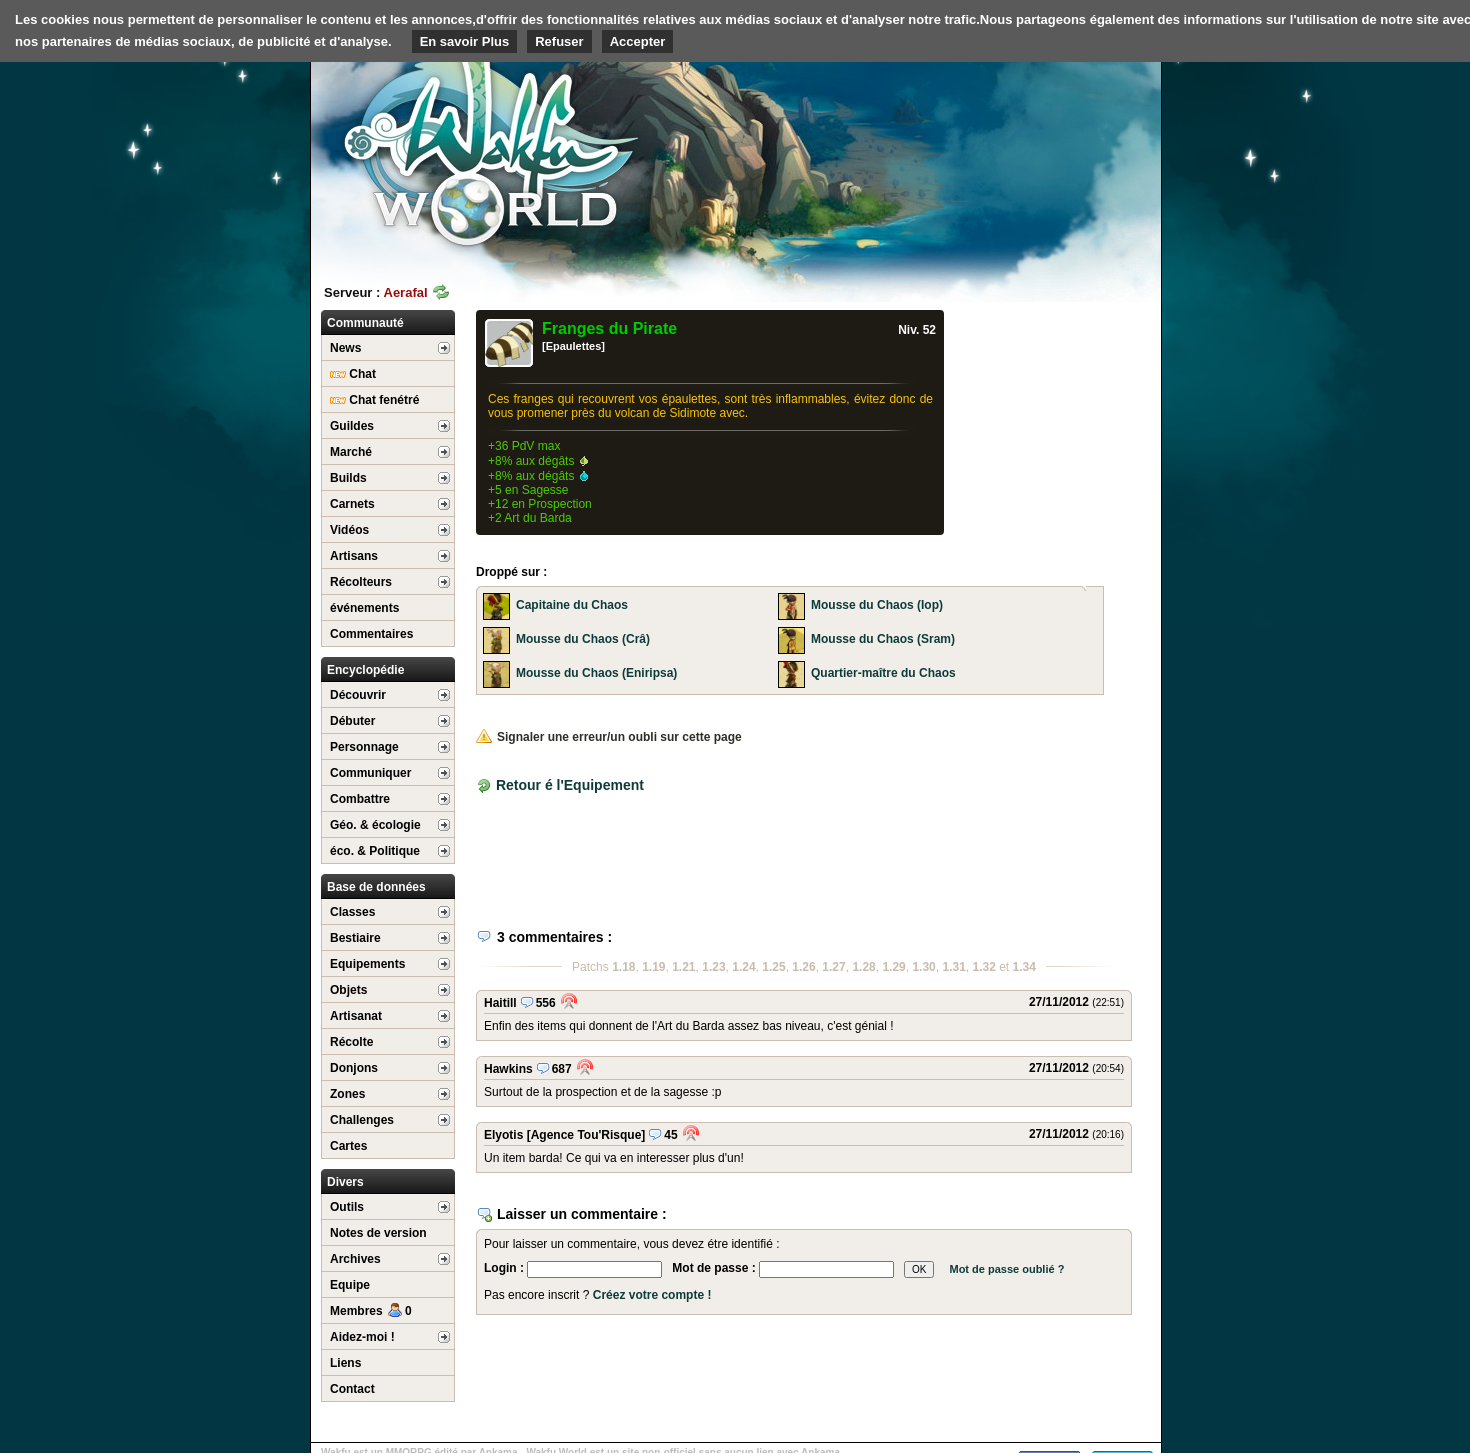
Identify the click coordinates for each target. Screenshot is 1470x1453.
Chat (353, 374)
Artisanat (356, 1016)
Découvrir (358, 695)
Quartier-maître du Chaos (883, 673)
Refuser (559, 41)
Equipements (367, 964)
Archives (355, 1259)
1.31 (953, 967)
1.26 (803, 967)
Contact (352, 1389)
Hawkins (508, 1069)
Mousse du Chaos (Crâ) (583, 639)
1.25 (773, 967)
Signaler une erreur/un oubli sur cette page (609, 737)
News (345, 348)
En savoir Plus (465, 41)
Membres (371, 1311)
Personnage (364, 747)
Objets (348, 990)
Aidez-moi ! (362, 1337)
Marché (351, 452)
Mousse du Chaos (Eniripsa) (596, 673)
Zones (347, 1094)
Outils (347, 1207)
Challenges (362, 1120)
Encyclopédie (365, 670)
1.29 (893, 967)
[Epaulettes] (573, 346)
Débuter (352, 721)
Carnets (352, 504)
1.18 (623, 967)
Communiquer (370, 773)
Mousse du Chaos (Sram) (883, 639)
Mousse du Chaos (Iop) (877, 605)
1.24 (743, 967)
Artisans (354, 556)
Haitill (500, 1003)
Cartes (348, 1146)
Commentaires (371, 634)
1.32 (984, 967)
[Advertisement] (1011, 155)
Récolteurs (361, 582)
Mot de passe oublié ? (1006, 1269)
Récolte (351, 1042)
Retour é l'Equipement (570, 785)
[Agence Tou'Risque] (586, 1135)
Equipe (350, 1285)
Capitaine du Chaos (572, 605)
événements (364, 608)
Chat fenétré (374, 400)
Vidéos (349, 530)
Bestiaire (355, 938)
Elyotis (503, 1135)
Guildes (352, 426)
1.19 (653, 967)
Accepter (638, 41)
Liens (345, 1363)
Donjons (354, 1068)
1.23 (713, 967)
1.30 (923, 967)
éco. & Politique (375, 851)
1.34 (1024, 967)
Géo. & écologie (375, 825)
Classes (352, 912)
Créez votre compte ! (652, 1295)
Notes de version (378, 1233)
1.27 (833, 967)
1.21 (683, 967)
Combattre (360, 799)
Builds (348, 478)
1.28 (863, 967)
